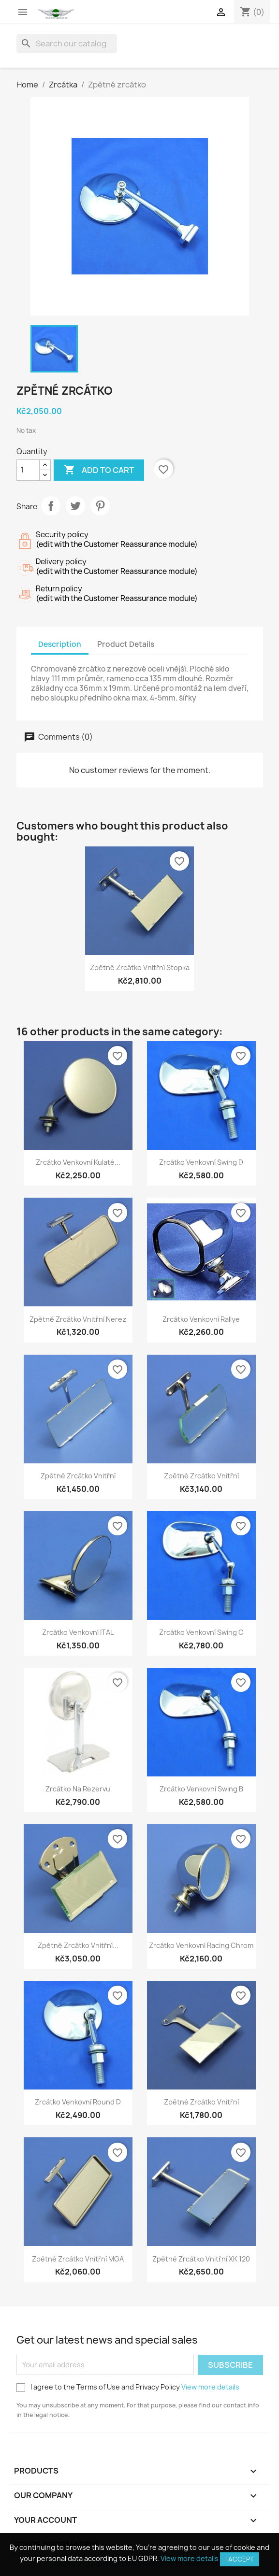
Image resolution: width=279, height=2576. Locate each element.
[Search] (66, 43)
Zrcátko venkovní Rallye (201, 1319)
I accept (239, 2559)
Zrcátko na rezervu (77, 1788)
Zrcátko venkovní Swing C (201, 1632)
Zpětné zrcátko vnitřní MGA (78, 2258)
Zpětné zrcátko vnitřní (78, 1475)
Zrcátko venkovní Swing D (201, 1162)
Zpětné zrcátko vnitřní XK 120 (201, 2258)
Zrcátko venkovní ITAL (78, 1632)
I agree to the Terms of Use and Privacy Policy (127, 2387)
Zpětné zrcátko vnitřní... (78, 1945)
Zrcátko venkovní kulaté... (78, 1162)
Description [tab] (59, 644)
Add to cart (99, 470)
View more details (210, 2386)
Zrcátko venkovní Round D (78, 2101)
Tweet (75, 505)
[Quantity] (28, 470)
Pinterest (100, 505)
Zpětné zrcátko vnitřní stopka (140, 967)
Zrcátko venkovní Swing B (201, 1788)
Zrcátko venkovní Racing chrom (201, 1945)
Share (50, 505)
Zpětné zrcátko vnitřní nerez (77, 1319)
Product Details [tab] (125, 644)
